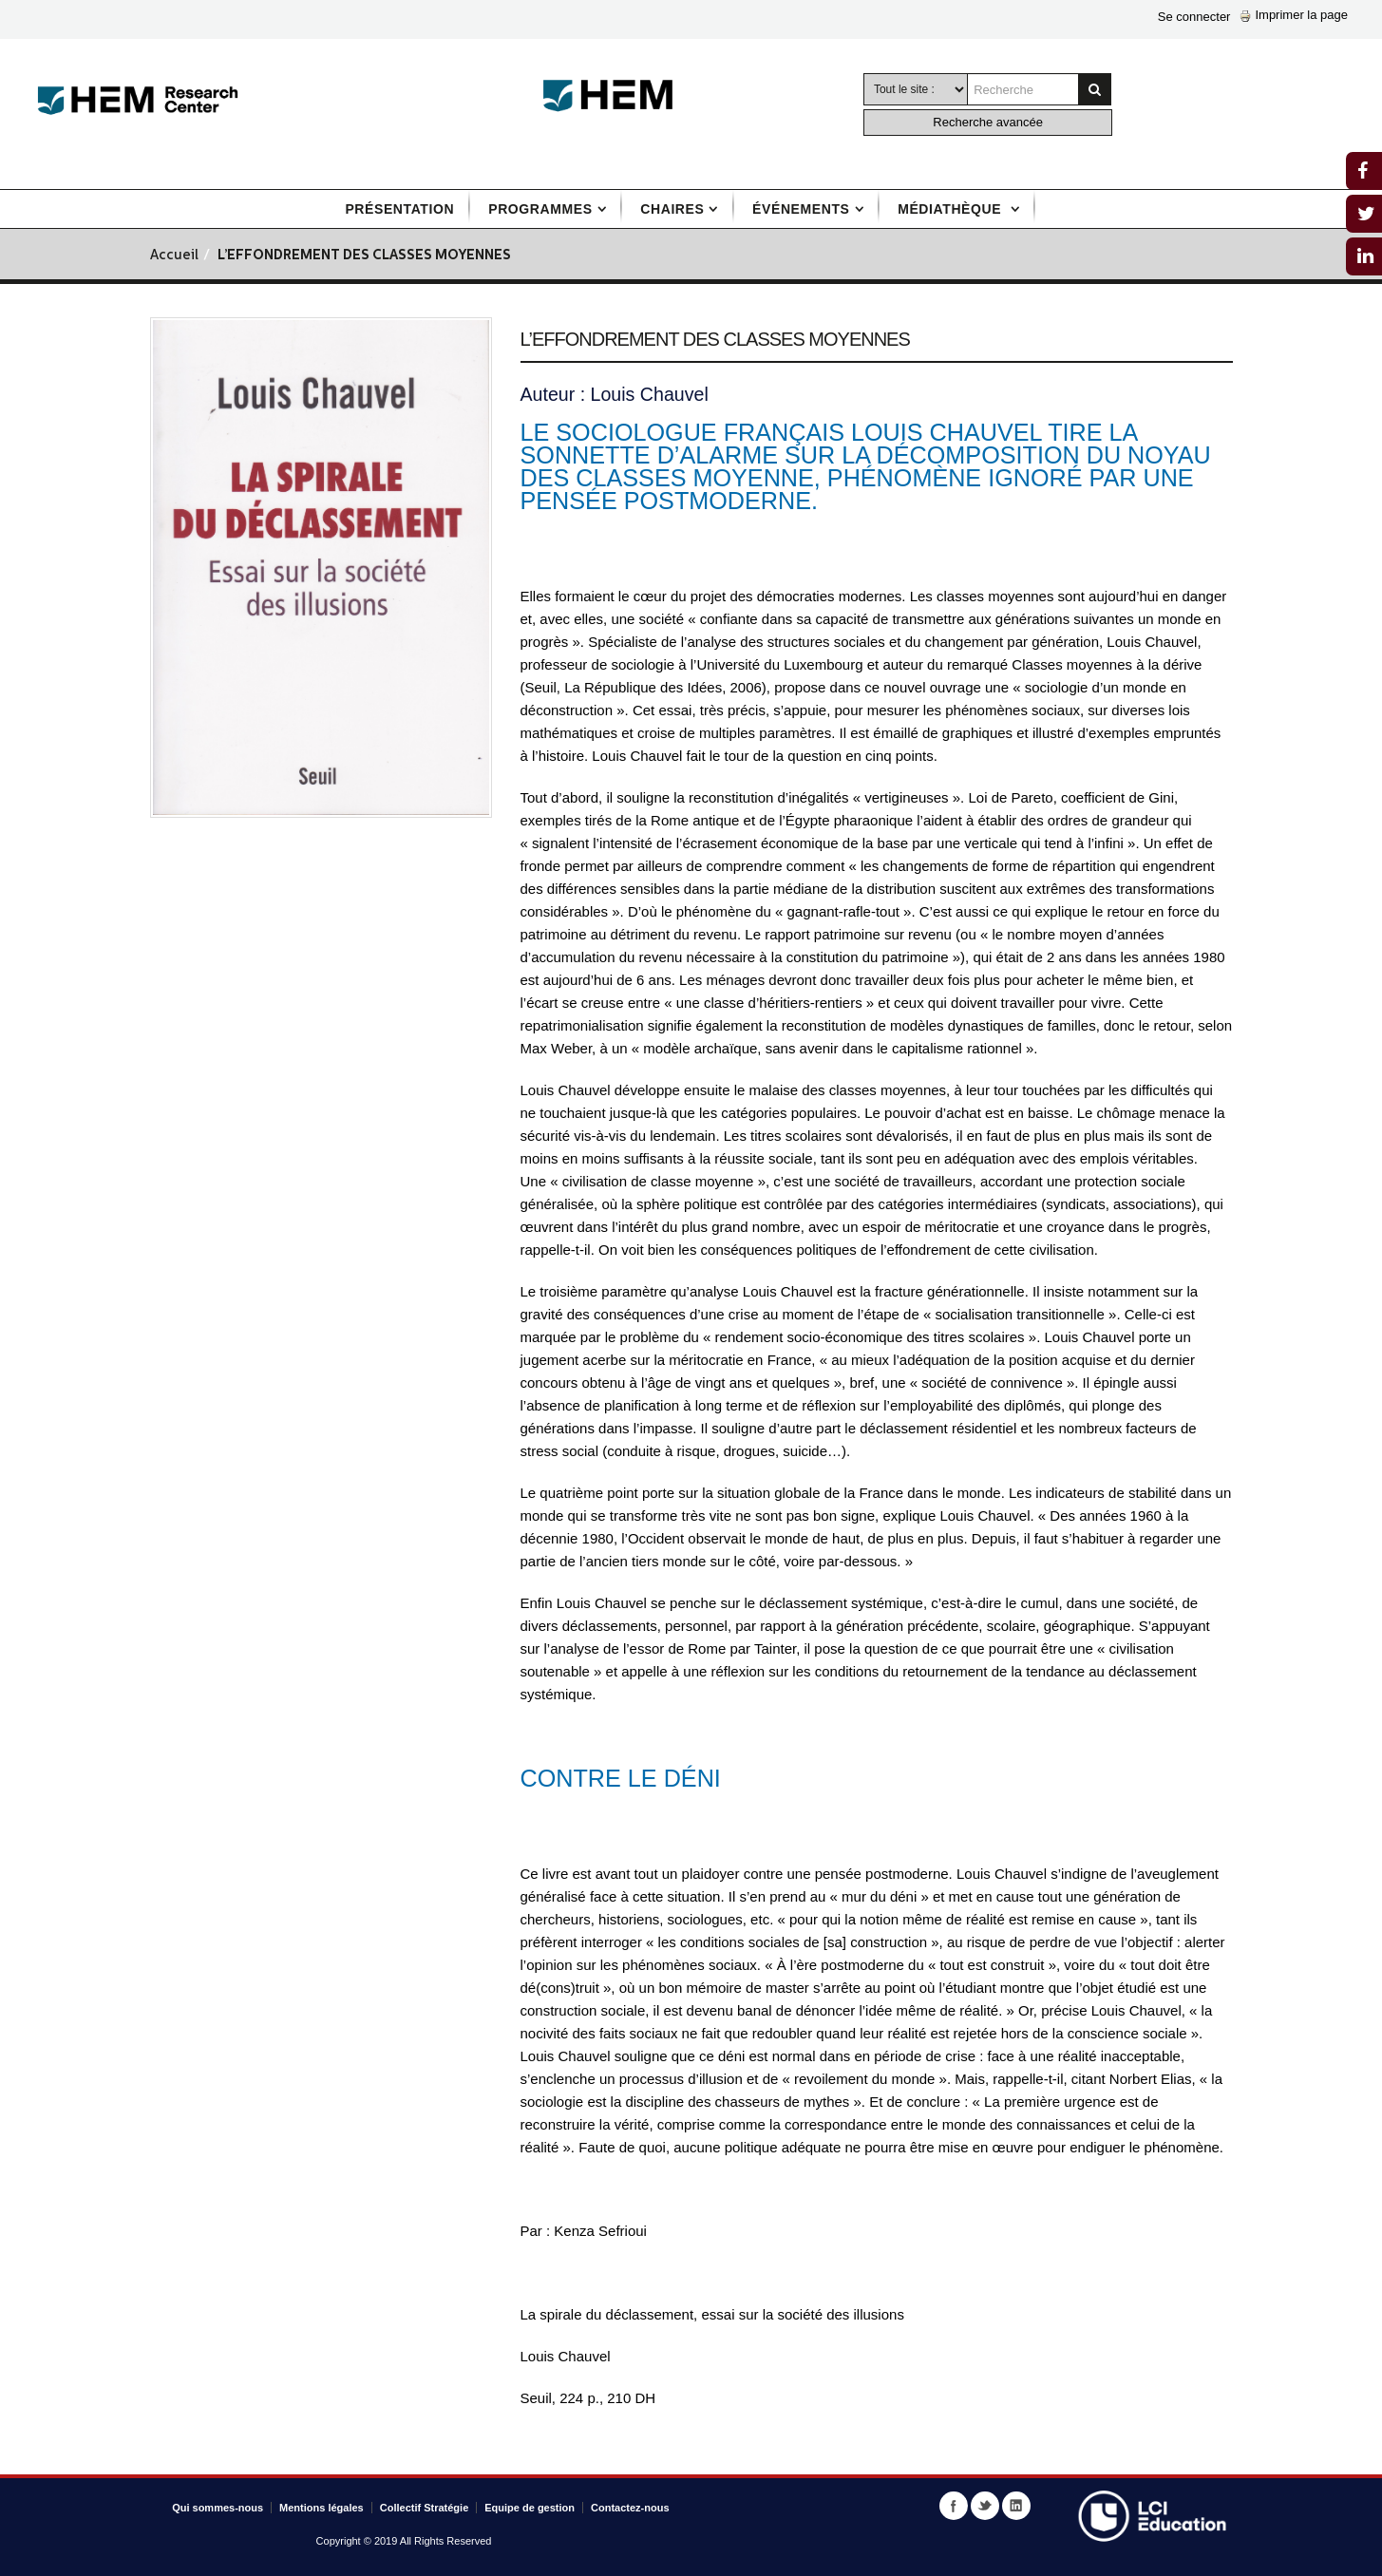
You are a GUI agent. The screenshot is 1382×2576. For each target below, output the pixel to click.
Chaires (672, 209)
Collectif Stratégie (424, 2507)
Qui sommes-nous (217, 2507)
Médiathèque (952, 209)
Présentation (399, 209)
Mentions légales (321, 2507)
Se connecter (1194, 16)
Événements (800, 209)
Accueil (174, 256)
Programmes (540, 209)
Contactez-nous (630, 2507)
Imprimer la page (1294, 15)
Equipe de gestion (529, 2507)
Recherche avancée (988, 122)
